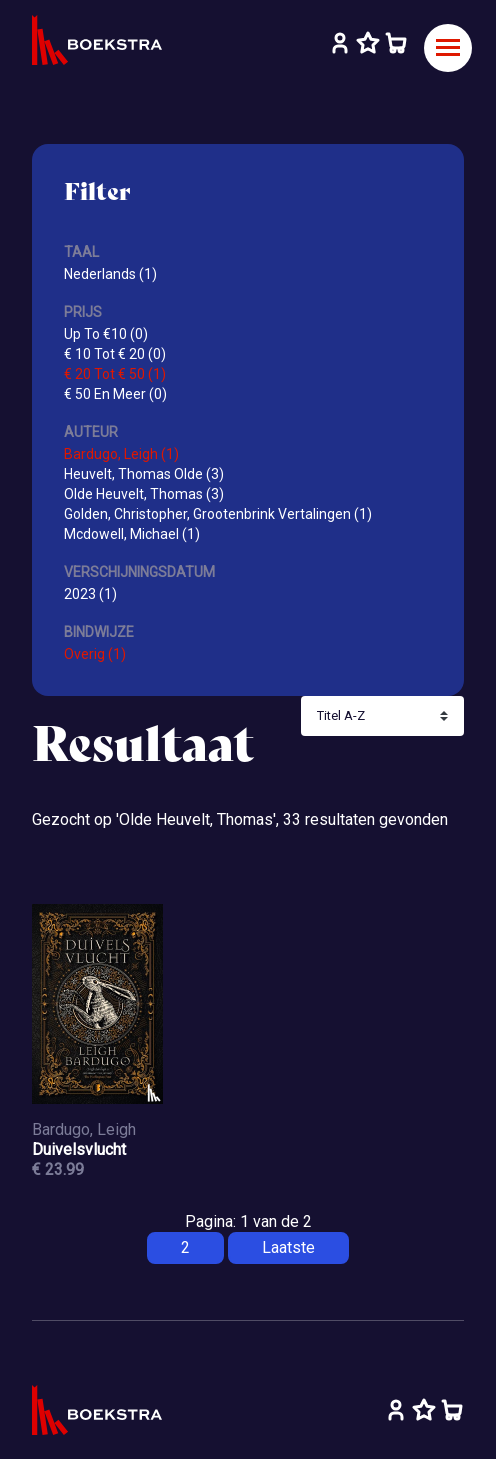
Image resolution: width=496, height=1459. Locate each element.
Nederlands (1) (110, 274)
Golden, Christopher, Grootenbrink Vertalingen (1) (218, 514)
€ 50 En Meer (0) (115, 394)
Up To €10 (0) (106, 334)
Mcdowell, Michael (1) (132, 534)
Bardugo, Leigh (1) (121, 454)
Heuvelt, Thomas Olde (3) (144, 474)
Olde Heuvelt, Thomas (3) (144, 494)
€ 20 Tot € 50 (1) (115, 374)
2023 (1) (90, 594)
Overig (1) (95, 654)
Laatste (288, 1247)
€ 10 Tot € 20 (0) (115, 354)
